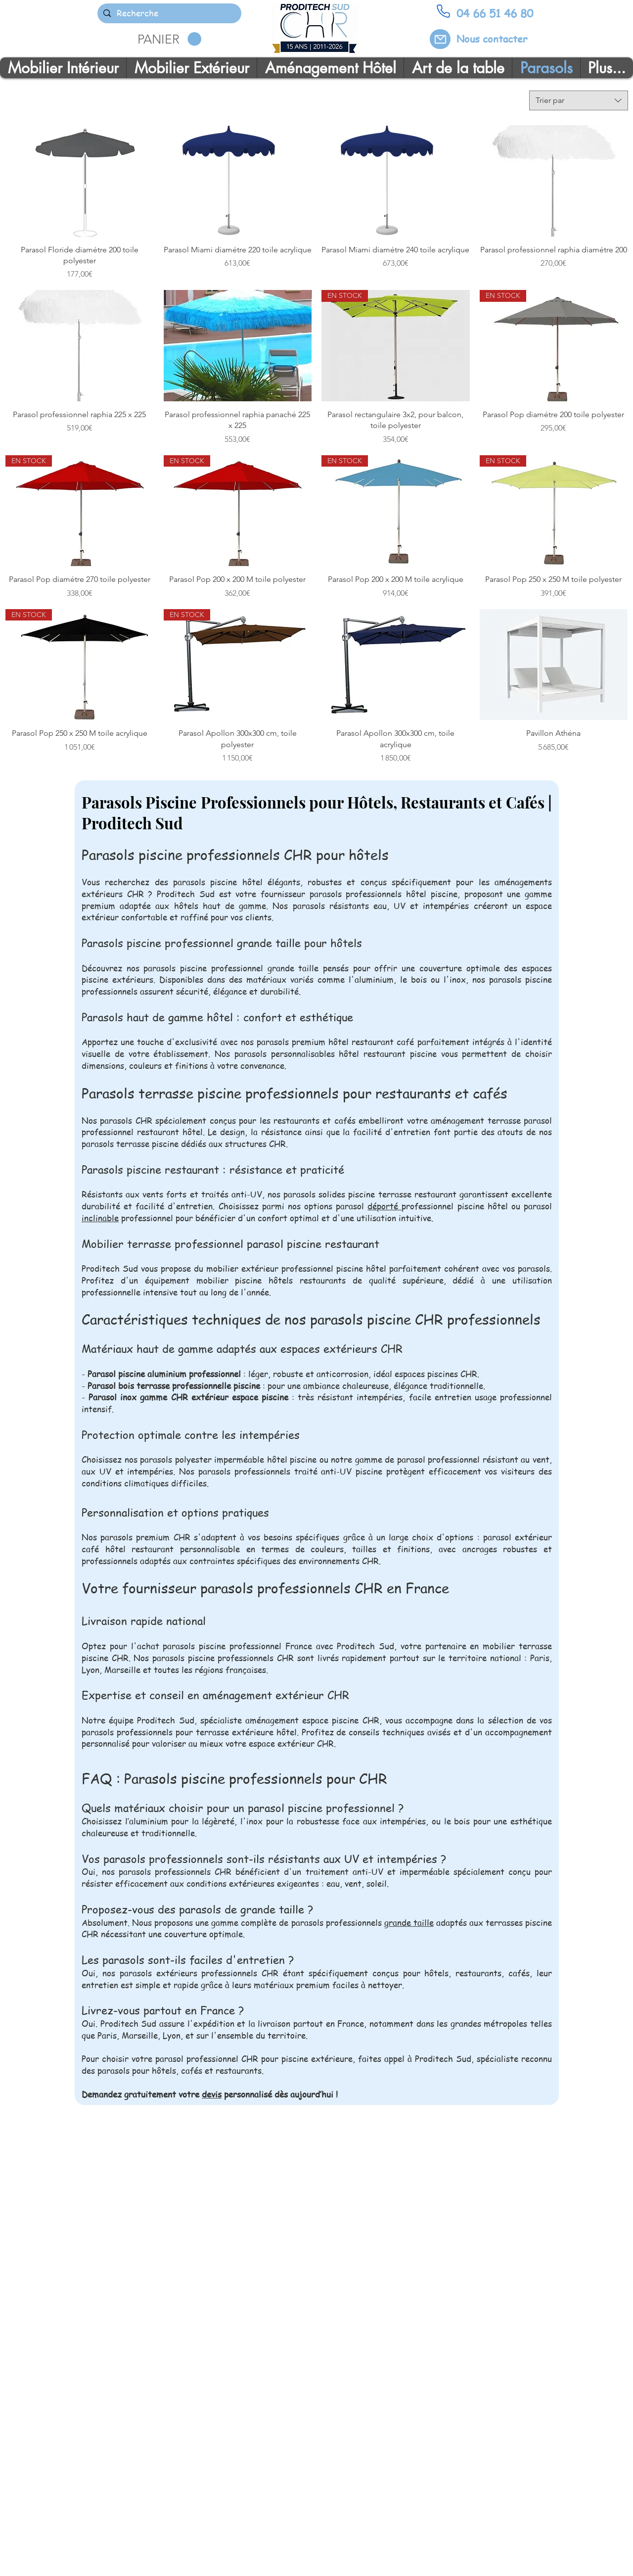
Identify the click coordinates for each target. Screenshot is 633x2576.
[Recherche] (169, 13)
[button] (169, 39)
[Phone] (443, 11)
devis (212, 2094)
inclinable (100, 1218)
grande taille (409, 1922)
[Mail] (440, 39)
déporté (384, 1206)
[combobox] (578, 100)
